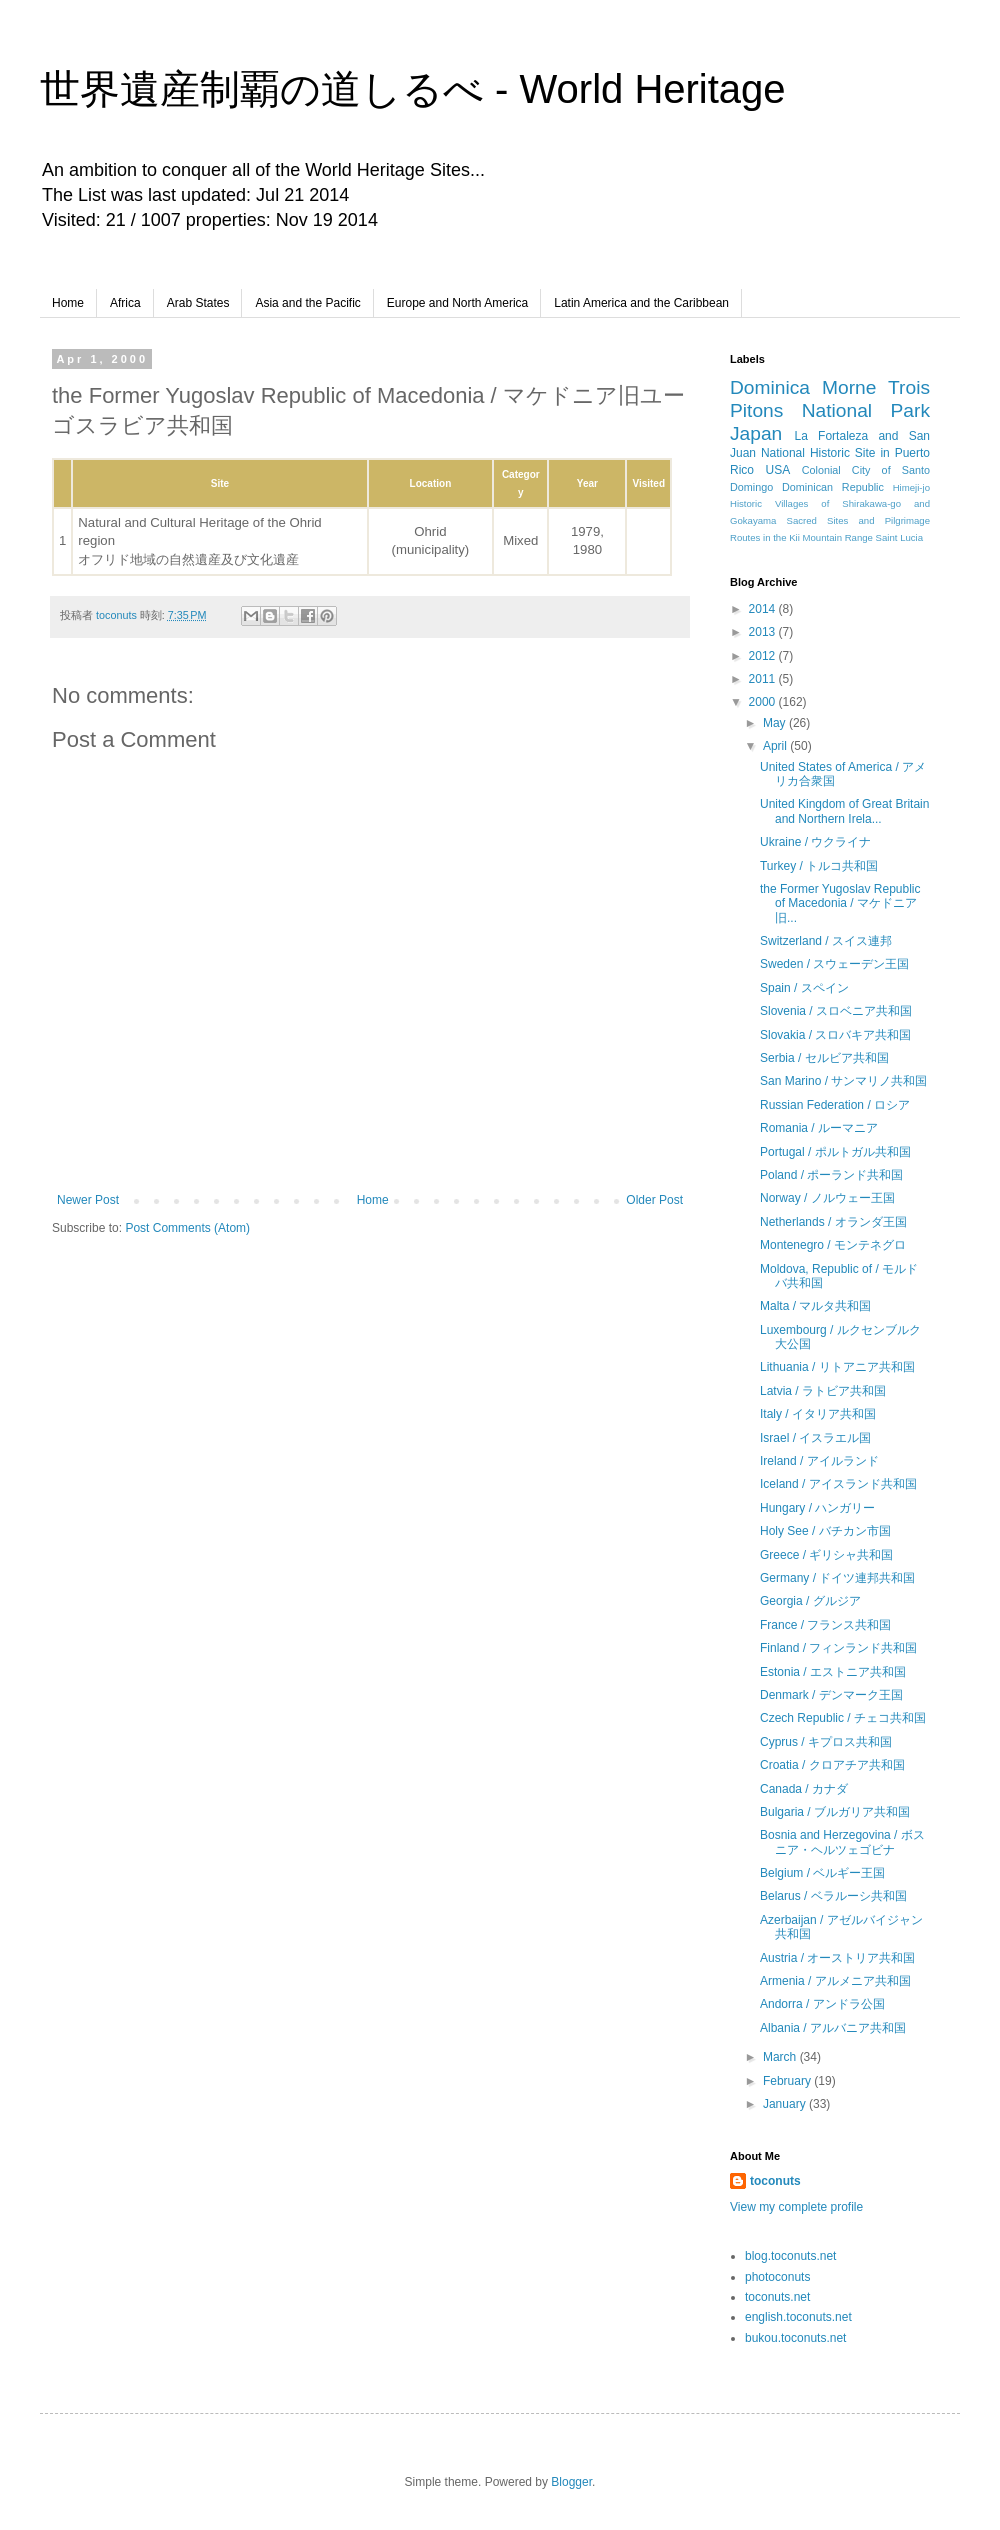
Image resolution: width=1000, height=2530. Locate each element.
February (788, 2081)
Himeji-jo (911, 487)
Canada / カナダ (804, 1789)
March (781, 2057)
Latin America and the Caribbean (641, 303)
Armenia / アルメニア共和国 (835, 1981)
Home (68, 303)
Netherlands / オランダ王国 (833, 1222)
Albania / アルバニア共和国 (833, 2028)
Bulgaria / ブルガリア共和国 (835, 1812)
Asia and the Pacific (307, 303)
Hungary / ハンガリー (817, 1508)
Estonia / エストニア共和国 (833, 1672)
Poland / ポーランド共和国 (831, 1175)
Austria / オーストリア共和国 (837, 1958)
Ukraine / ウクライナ (815, 842)
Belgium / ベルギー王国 (822, 1873)
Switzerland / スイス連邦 (826, 941)
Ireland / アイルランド (819, 1461)
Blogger (571, 2482)
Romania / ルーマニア (819, 1128)
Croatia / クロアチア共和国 (832, 1765)
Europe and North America (457, 303)
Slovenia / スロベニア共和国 (836, 1011)
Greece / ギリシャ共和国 (826, 1555)
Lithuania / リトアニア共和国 (837, 1367)
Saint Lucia (899, 537)
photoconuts (777, 2277)
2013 (764, 632)
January (786, 2104)
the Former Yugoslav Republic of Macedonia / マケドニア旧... (840, 903)
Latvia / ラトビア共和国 (823, 1391)
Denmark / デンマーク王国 (831, 1695)
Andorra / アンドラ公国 (822, 2004)
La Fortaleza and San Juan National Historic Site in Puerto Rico (830, 453)
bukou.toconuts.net (795, 2338)
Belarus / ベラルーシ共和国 (833, 1896)
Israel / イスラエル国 (815, 1438)
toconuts (775, 2181)
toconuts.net (777, 2297)
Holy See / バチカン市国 (825, 1531)
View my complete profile (796, 2207)
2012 (764, 656)
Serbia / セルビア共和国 (824, 1058)
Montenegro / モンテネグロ (833, 1245)
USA (778, 470)
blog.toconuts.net (790, 2256)
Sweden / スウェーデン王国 (834, 964)
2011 (764, 679)
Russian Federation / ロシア (835, 1105)
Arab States (198, 303)
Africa (125, 303)
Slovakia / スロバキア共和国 (835, 1035)
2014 (764, 609)
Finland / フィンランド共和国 (838, 1648)
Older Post (654, 1200)
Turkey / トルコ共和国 (819, 866)
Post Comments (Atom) (187, 1228)
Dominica (770, 387)
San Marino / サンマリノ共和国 (843, 1081)
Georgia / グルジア (810, 1601)
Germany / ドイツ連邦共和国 (837, 1578)
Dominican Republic (833, 487)
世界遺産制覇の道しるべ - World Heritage (413, 89)
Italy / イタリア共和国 (818, 1414)
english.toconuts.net (798, 2317)
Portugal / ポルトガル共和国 (835, 1152)
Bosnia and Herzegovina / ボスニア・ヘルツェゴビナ (842, 1842)
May (776, 723)
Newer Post (88, 1200)
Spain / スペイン (804, 988)
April (776, 746)
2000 (764, 702)
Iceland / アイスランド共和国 (838, 1484)
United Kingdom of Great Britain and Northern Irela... (844, 811)
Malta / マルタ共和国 (815, 1306)
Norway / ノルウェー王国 (827, 1198)
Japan (756, 433)
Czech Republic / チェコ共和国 (843, 1718)
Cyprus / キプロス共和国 (826, 1742)
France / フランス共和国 (825, 1625)
